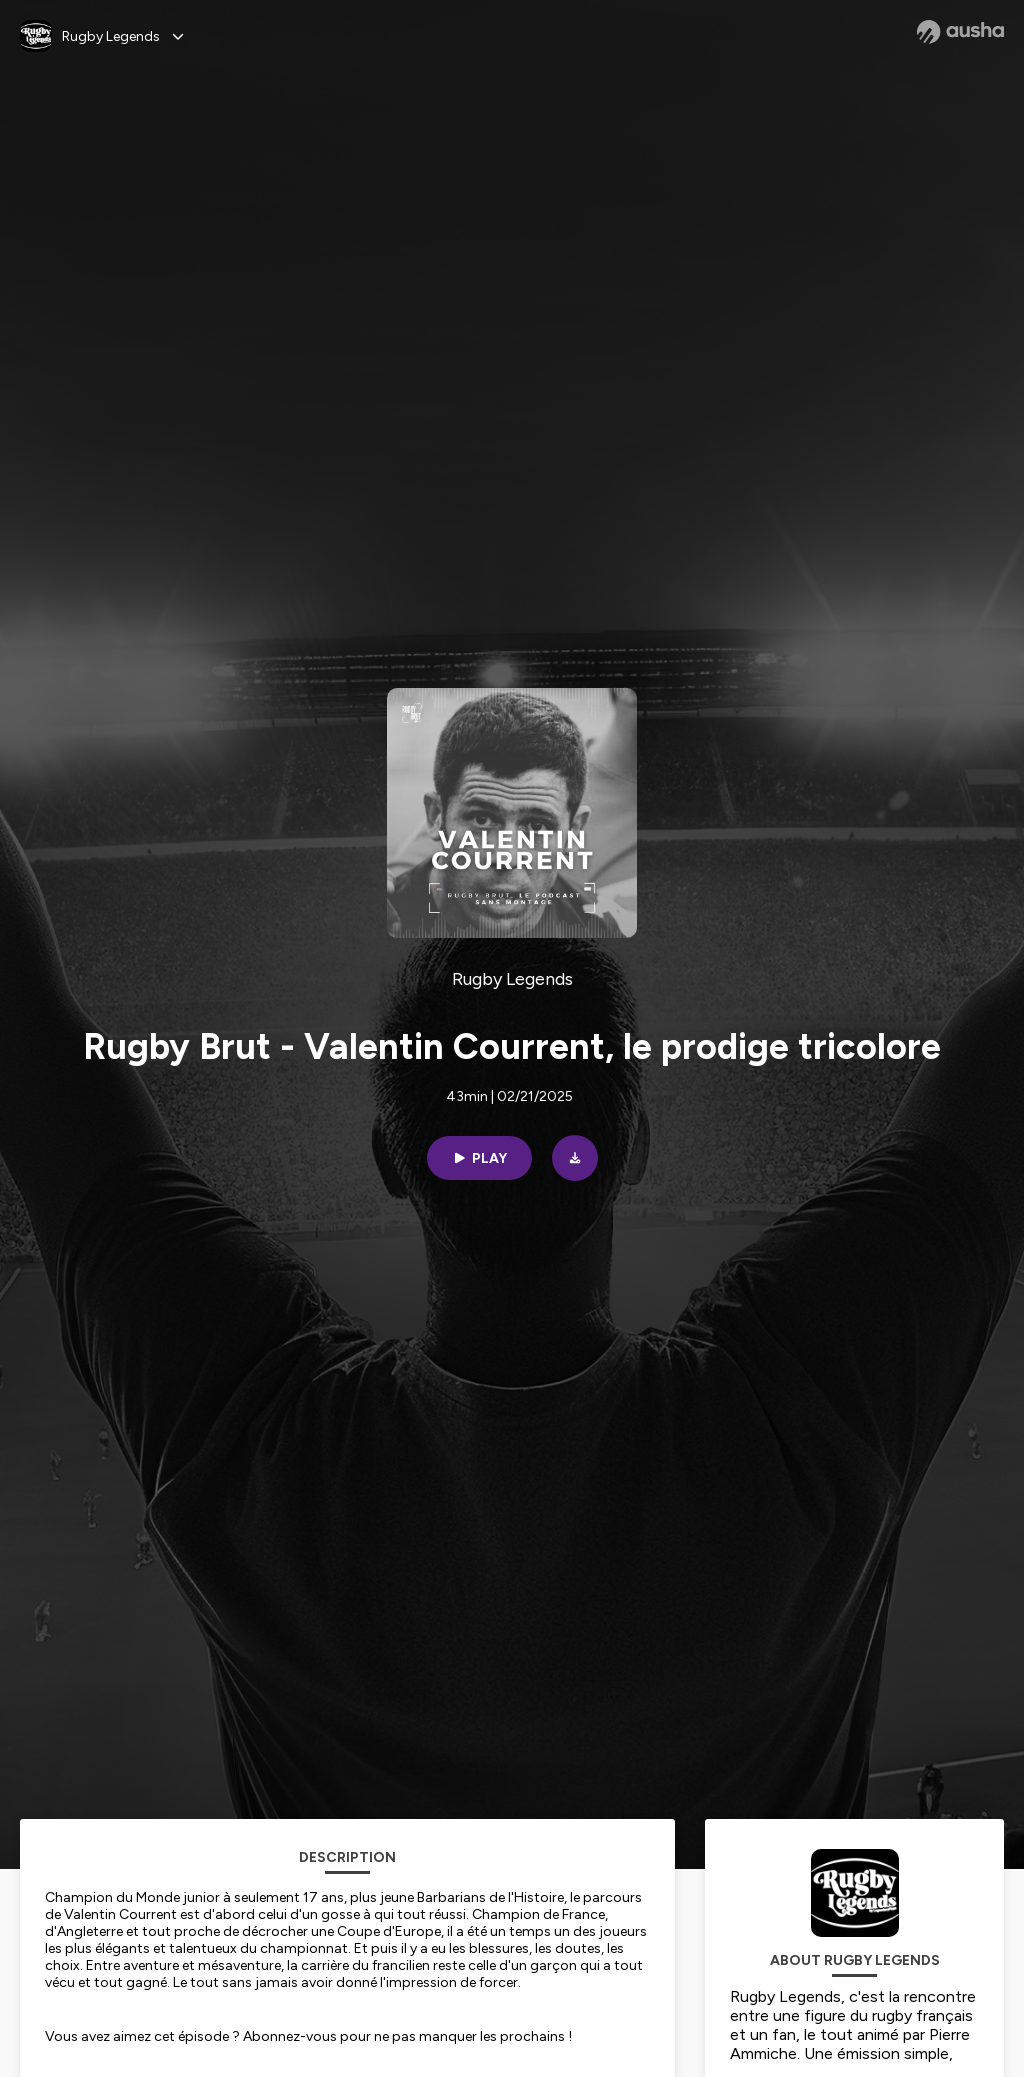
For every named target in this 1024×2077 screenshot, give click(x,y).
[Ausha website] (960, 32)
